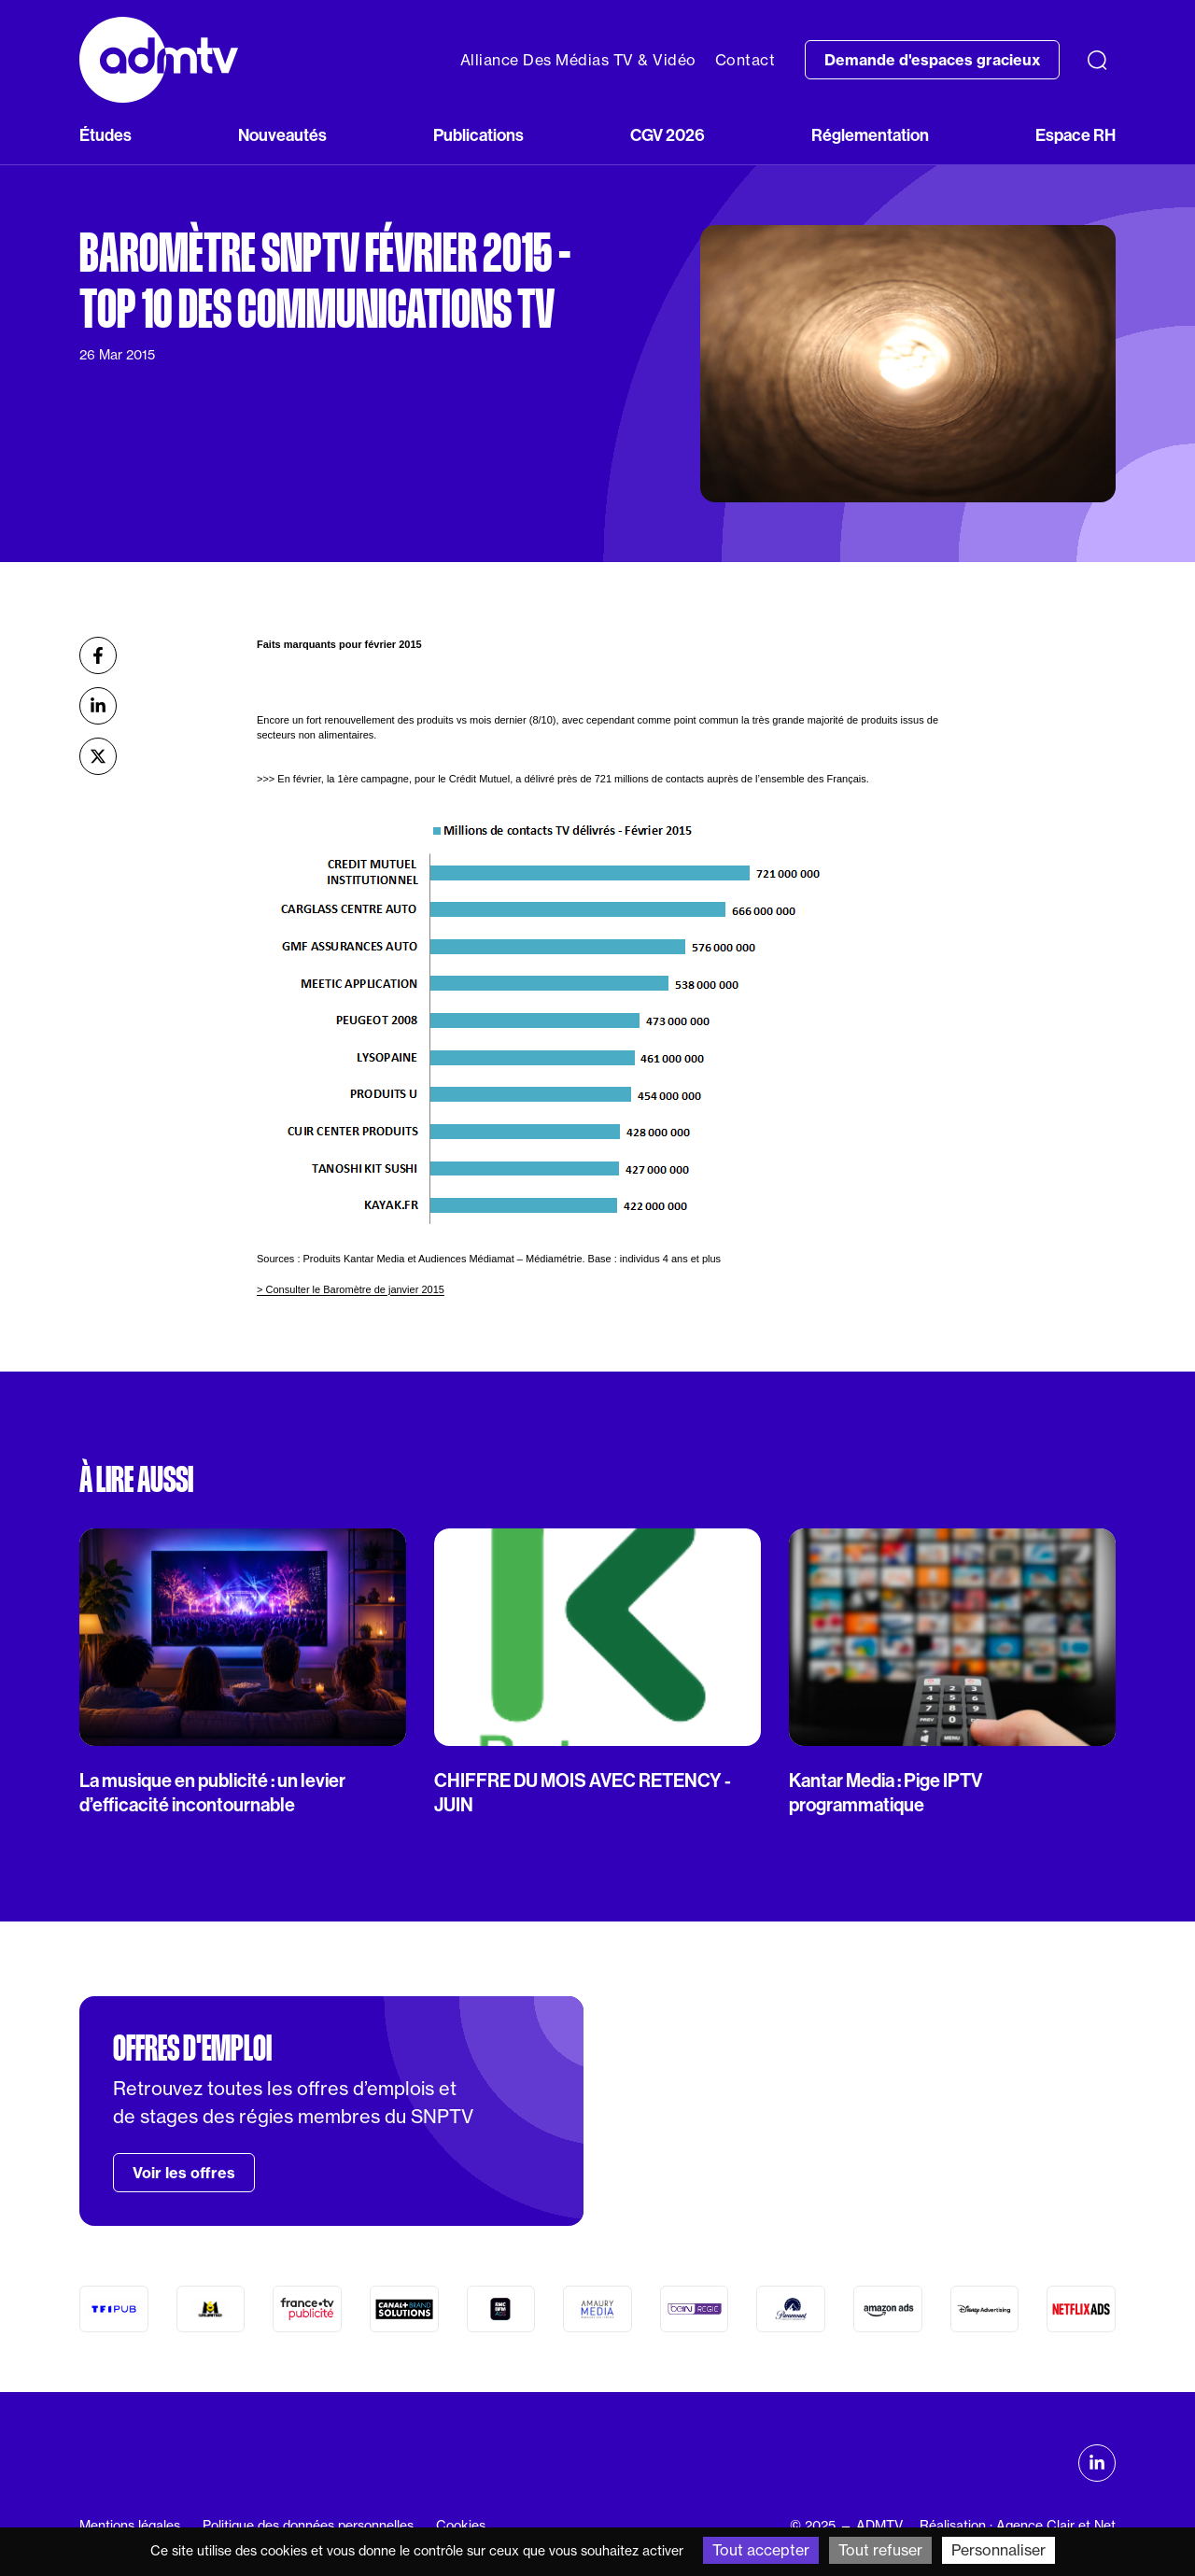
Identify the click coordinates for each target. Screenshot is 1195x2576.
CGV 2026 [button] (667, 135)
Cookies (460, 2525)
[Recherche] (1097, 59)
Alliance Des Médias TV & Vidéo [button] (578, 59)
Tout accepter (760, 2550)
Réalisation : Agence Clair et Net (1018, 2525)
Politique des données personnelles (308, 2525)
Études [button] (105, 135)
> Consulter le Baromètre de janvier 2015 (350, 1289)
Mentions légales (129, 2525)
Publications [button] (478, 135)
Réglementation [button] (870, 135)
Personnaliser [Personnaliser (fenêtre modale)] (998, 2550)
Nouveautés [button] (282, 135)
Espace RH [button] (1075, 135)
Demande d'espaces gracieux (932, 59)
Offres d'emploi (192, 2048)
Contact (745, 59)
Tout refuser (880, 2550)
